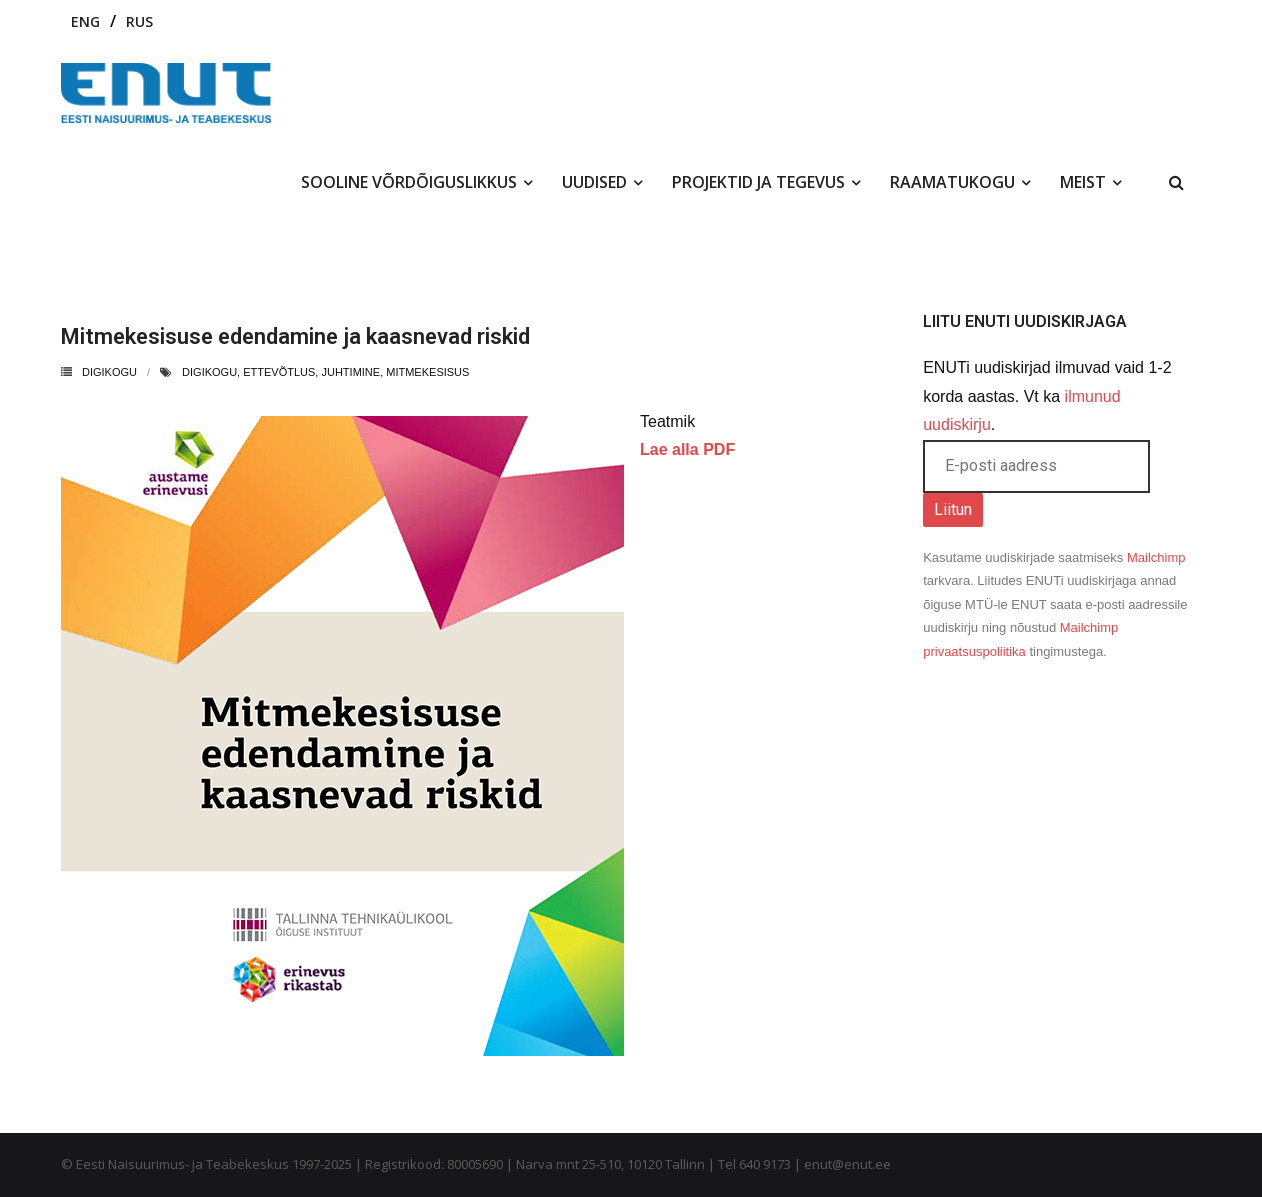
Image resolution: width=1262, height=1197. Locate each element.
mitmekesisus (427, 372)
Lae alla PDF (687, 449)
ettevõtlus (279, 372)
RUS (139, 21)
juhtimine (350, 372)
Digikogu (109, 372)
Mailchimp (1156, 557)
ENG (85, 21)
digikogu (209, 372)
